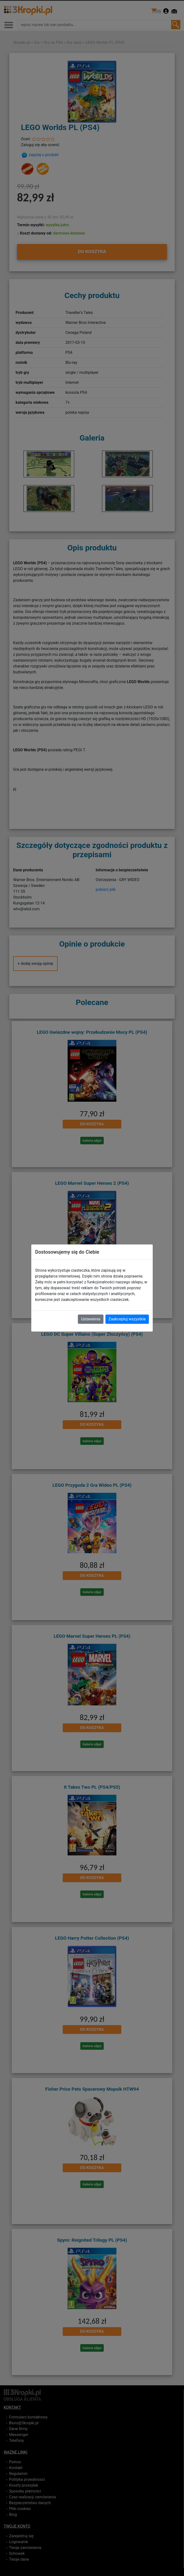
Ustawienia (90, 1319)
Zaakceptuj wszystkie (127, 1319)
